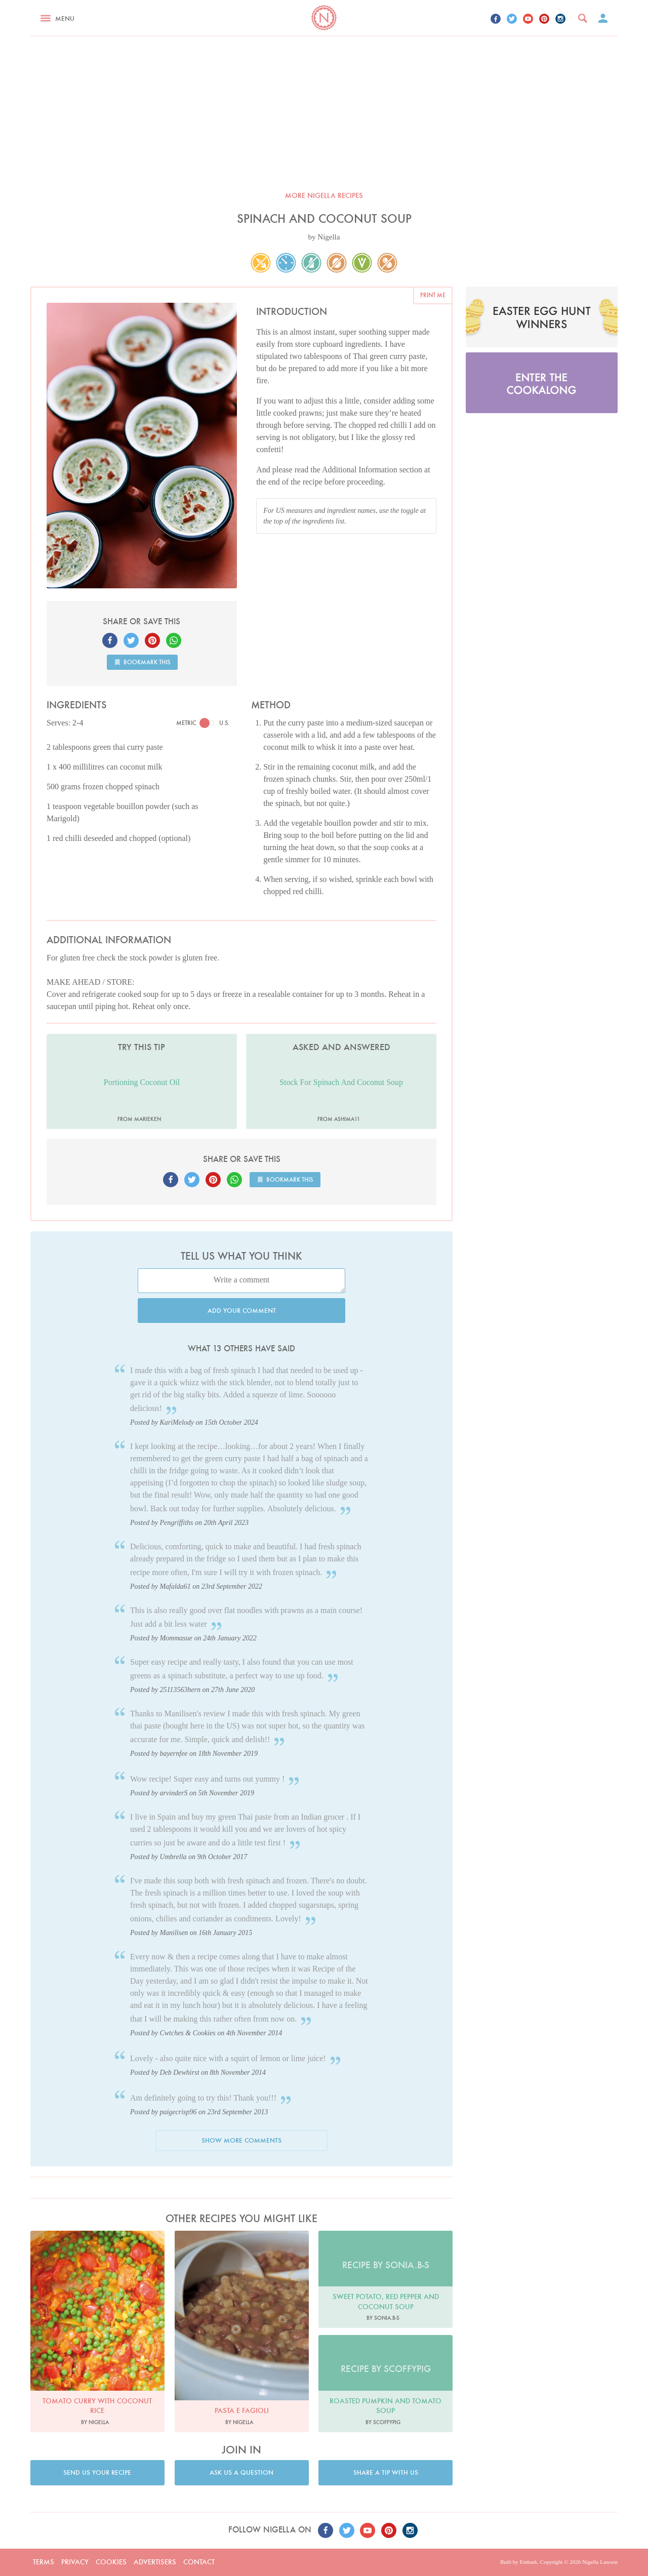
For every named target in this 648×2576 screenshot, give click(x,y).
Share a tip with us (385, 2472)
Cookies (111, 2561)
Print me (433, 295)
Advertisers (155, 2561)
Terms (43, 2561)
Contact (199, 2561)
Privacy (75, 2561)
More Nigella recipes (324, 195)
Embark (528, 2562)
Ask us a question (241, 2472)
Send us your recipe (97, 2472)
